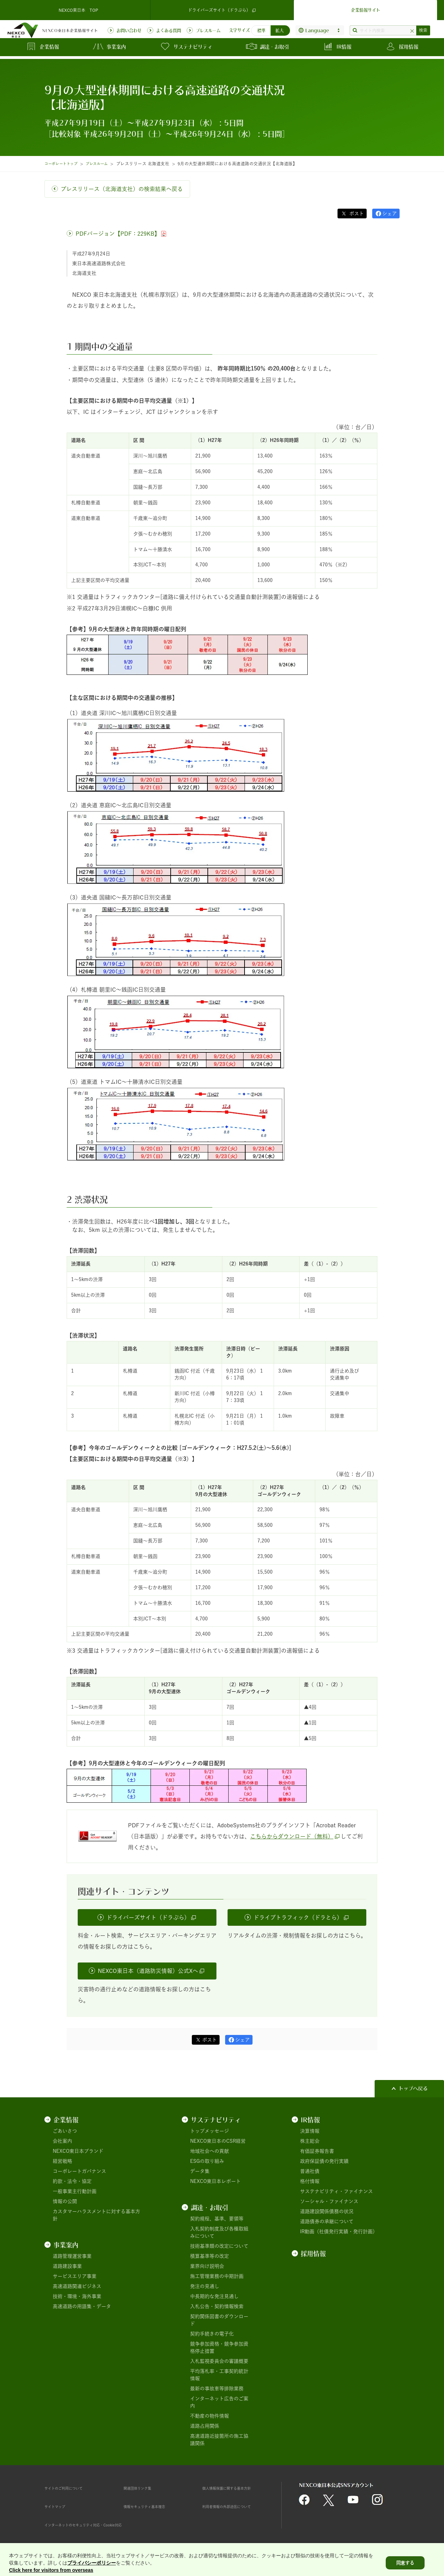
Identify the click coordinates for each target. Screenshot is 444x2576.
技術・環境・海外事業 (77, 2296)
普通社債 (309, 2171)
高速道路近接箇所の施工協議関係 (219, 2440)
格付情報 (309, 2181)
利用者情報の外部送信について (236, 2506)
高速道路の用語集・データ (82, 2306)
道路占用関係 (204, 2425)
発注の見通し (204, 2286)
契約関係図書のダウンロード (219, 2320)
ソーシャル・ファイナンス (329, 2201)
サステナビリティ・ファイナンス (336, 2191)
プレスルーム (105, 164)
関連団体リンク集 (142, 2488)
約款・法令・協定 (72, 2181)
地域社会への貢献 (209, 2151)
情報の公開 (65, 2201)
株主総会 (309, 2141)
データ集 (200, 2171)
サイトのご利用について (71, 2488)
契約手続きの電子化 (212, 2333)
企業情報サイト (366, 8)
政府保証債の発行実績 (324, 2161)
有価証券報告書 (317, 2151)
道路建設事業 (67, 2266)
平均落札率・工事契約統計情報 (219, 2375)
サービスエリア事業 (74, 2276)
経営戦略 (62, 2161)
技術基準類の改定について (219, 2246)
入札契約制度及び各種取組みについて (219, 2232)
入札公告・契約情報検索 (217, 2306)
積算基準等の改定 (209, 2256)
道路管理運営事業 (72, 2256)
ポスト (356, 213)
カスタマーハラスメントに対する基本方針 (96, 2215)
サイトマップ (59, 2506)
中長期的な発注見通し (214, 2296)
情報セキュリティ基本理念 (152, 2506)
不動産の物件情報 (209, 2415)
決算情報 (309, 2131)
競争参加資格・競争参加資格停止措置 (219, 2347)
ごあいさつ (65, 2131)
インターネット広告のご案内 (219, 2402)
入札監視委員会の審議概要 (219, 2361)
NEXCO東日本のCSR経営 (218, 2141)
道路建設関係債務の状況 (326, 2211)
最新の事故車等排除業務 (217, 2388)
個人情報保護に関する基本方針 (236, 2488)
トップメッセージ (209, 2131)
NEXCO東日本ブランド (78, 2151)
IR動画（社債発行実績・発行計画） (338, 2231)
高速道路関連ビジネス (77, 2286)
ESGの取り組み (207, 2161)
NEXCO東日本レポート (215, 2181)
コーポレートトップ (63, 164)
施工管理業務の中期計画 (217, 2276)
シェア (389, 213)
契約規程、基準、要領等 (217, 2218)
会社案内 (62, 2141)
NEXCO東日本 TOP (78, 8)
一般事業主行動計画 (74, 2191)
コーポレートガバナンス (79, 2171)
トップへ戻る (413, 2088)
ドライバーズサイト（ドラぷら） (222, 8)
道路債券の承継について (326, 2221)
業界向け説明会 (207, 2266)
